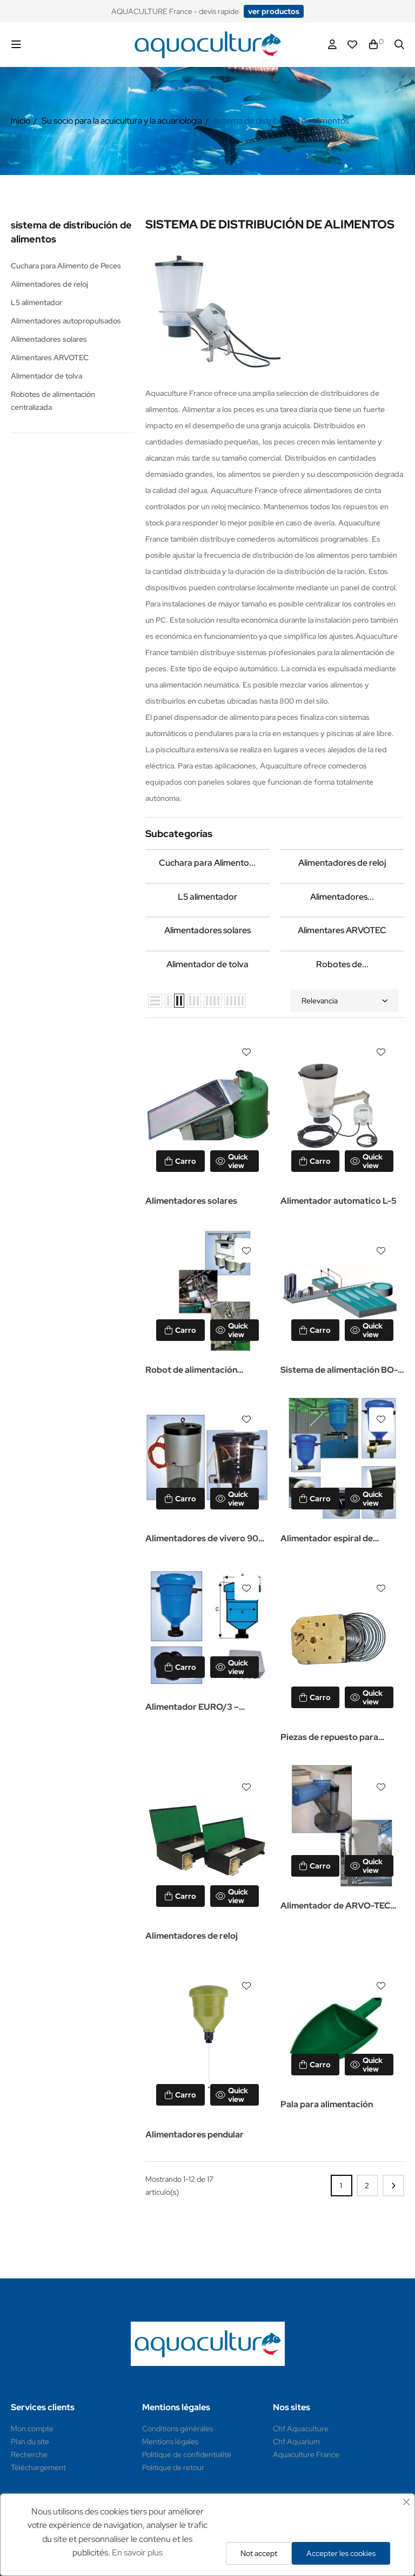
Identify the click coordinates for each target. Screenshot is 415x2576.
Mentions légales (170, 2441)
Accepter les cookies (341, 2553)
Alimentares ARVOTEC (50, 357)
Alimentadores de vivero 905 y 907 (204, 1539)
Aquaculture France (306, 2454)
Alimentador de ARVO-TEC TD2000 (335, 1906)
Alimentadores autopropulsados (66, 321)
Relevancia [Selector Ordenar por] (345, 1001)
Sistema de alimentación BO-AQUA (339, 1371)
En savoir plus (137, 2552)
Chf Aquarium (296, 2441)
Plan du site (30, 2441)
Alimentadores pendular (194, 2134)
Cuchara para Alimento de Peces (66, 266)
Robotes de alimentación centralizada (53, 400)
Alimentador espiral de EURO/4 (326, 1539)
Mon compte (32, 2428)
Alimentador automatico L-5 (338, 1200)
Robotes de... (342, 964)
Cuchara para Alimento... (207, 862)
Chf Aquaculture (301, 2428)
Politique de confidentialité (186, 2454)
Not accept (258, 2553)
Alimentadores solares (49, 339)
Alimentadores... (342, 896)
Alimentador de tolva (46, 376)
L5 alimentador (36, 302)
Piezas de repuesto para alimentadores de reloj (329, 1738)
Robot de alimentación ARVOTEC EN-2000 (191, 1371)
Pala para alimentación (326, 2104)
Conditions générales (177, 2428)
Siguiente (393, 2185)
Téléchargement (38, 2467)
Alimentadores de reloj (49, 284)
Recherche (29, 2454)
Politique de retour (173, 2467)
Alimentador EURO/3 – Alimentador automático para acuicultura (205, 1708)
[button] (274, 11)
